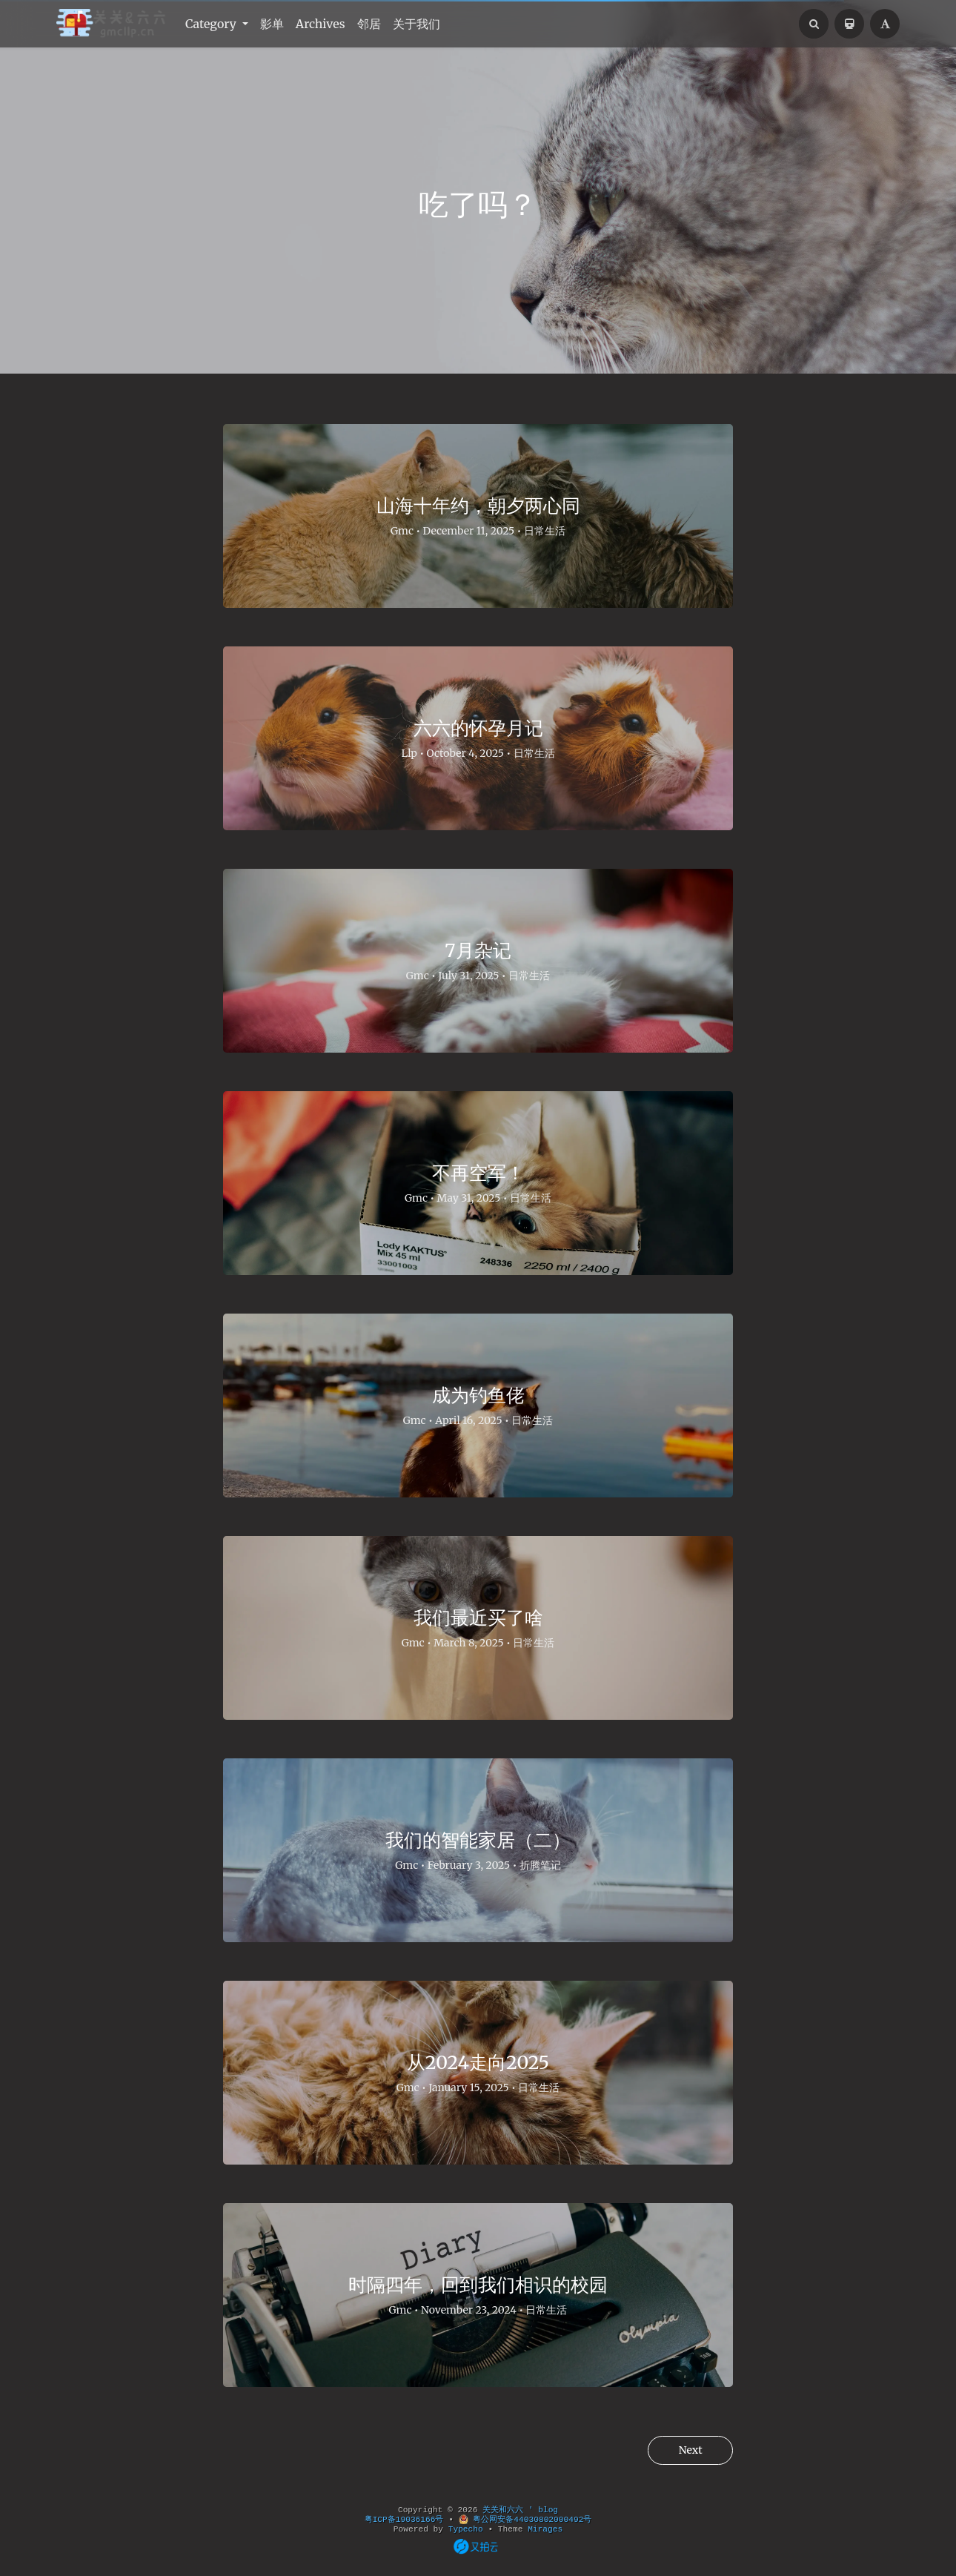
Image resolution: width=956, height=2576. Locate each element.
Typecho (465, 2529)
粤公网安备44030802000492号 (525, 2519)
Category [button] (212, 23)
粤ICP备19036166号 (404, 2519)
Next (687, 2450)
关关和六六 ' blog (520, 2510)
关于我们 (416, 23)
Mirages (545, 2529)
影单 (272, 23)
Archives (320, 23)
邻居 (369, 23)
